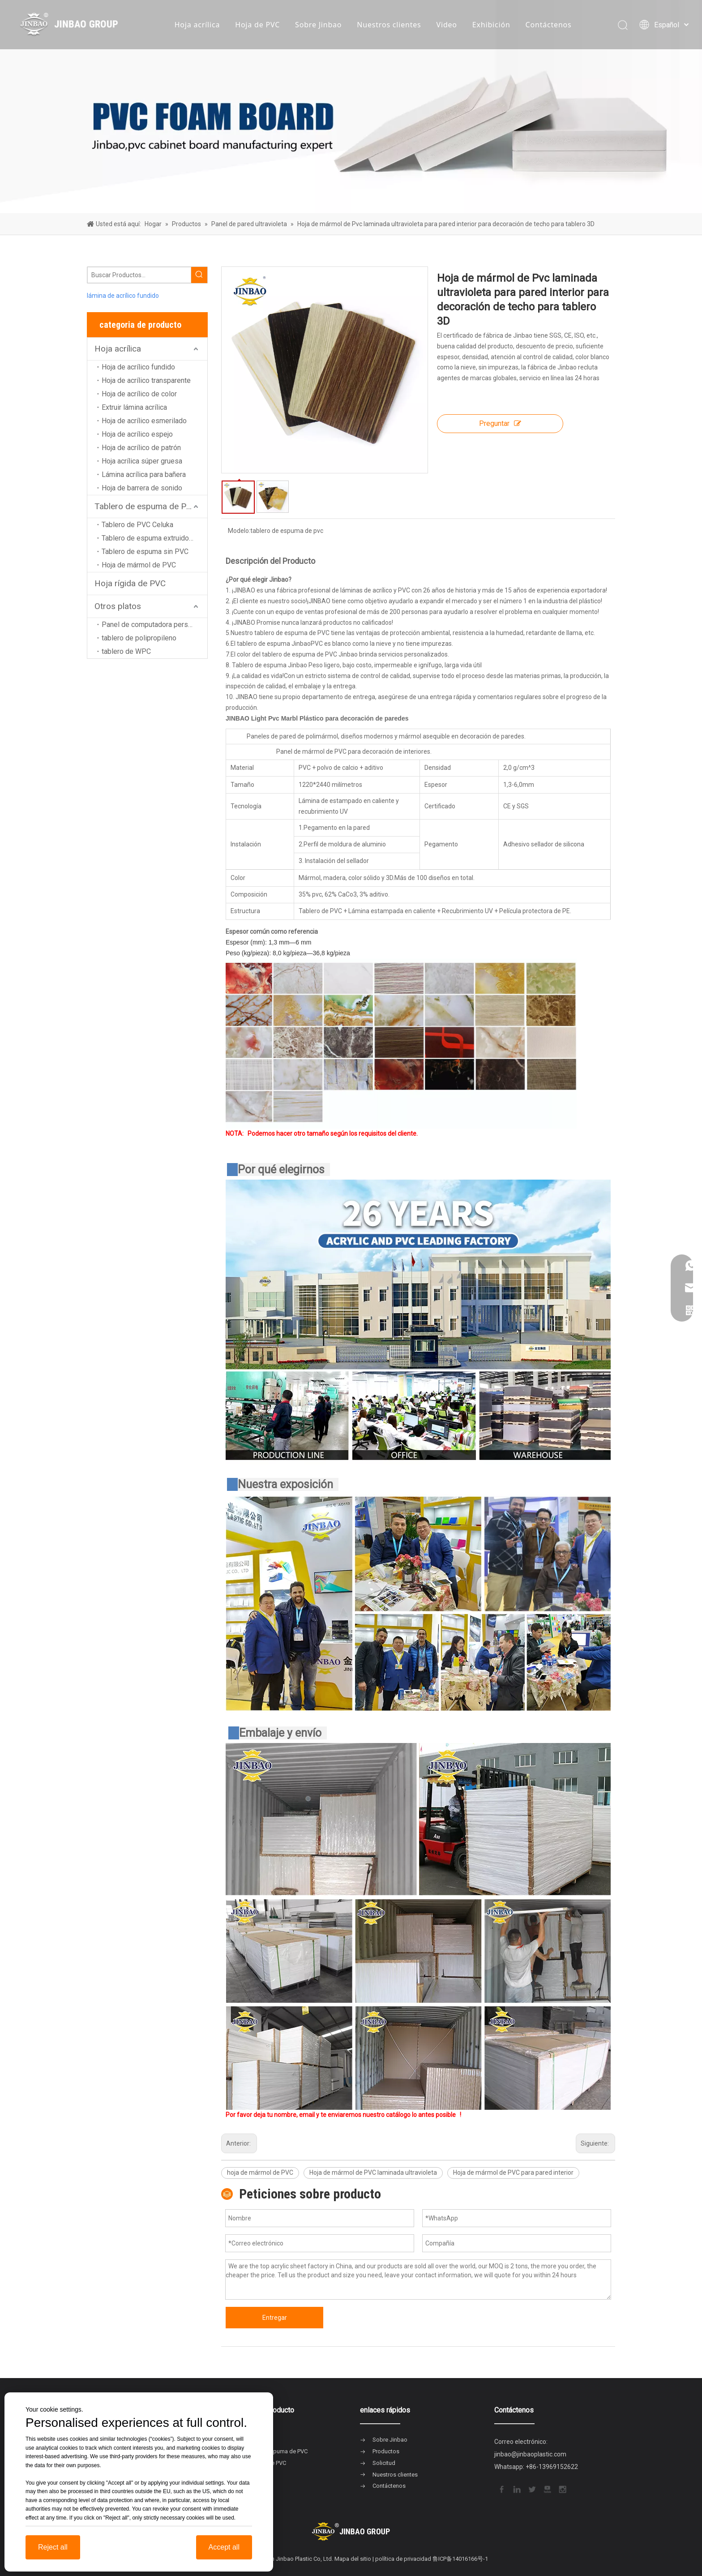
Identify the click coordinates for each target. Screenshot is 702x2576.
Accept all (224, 2547)
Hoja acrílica (197, 25)
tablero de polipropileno (139, 638)
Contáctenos (549, 25)
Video (447, 25)
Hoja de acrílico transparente (146, 380)
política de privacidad (403, 2558)
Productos (385, 2451)
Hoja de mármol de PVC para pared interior (513, 2172)
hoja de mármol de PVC (260, 2172)
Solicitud (383, 2463)
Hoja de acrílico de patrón (141, 447)
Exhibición (491, 25)
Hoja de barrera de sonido (142, 488)
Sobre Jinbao (318, 25)
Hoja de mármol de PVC (139, 565)
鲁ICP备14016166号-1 (460, 2558)
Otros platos (117, 606)
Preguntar (500, 423)
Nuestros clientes (389, 25)
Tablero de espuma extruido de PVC (154, 538)
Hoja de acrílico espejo (137, 434)
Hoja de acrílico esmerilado (144, 420)
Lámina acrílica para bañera (144, 474)
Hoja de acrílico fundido (138, 367)
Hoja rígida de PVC (130, 583)
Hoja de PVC (257, 25)
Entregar (274, 2317)
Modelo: (239, 530)
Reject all (53, 2547)
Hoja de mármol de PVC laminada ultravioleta (373, 2172)
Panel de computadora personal (151, 624)
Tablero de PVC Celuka (137, 524)
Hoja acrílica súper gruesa (142, 461)
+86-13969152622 (552, 2466)
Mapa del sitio (352, 2558)
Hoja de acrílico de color (139, 394)
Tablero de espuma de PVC (145, 506)
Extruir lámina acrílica (134, 407)
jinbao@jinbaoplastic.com (530, 2454)
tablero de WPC (126, 651)
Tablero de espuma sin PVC (145, 551)
